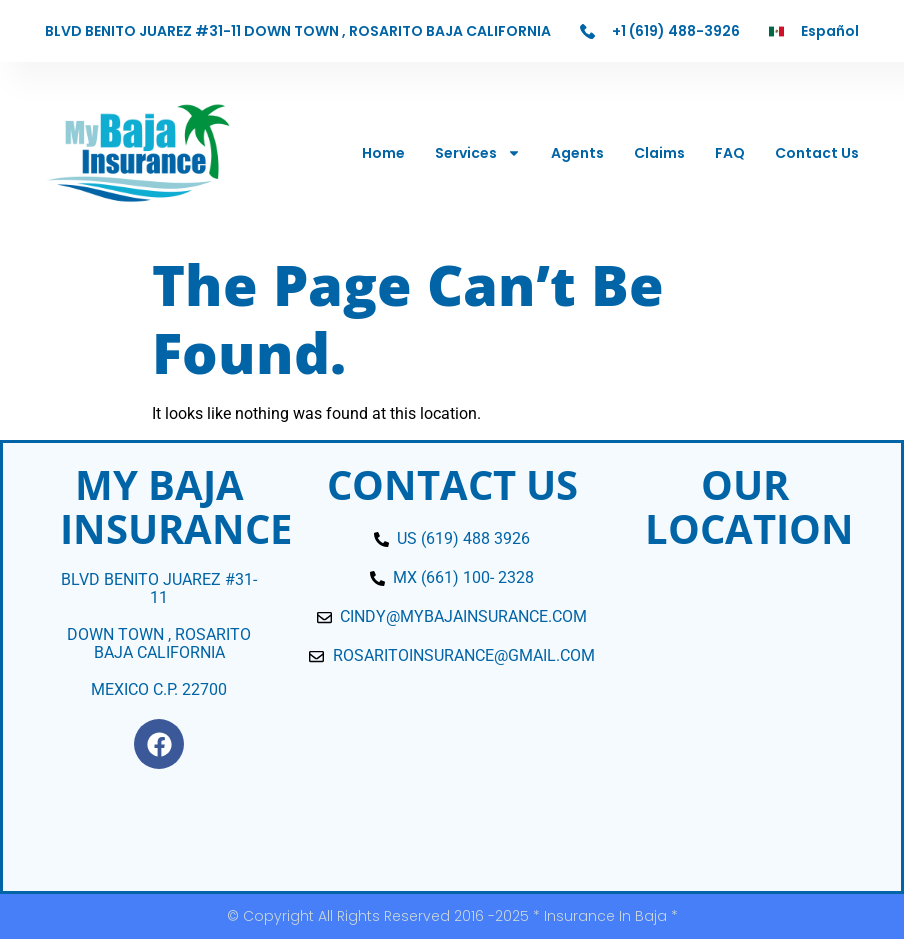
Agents (577, 153)
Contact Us (817, 153)
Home (383, 153)
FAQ (730, 153)
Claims (659, 153)
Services (478, 153)
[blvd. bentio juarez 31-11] (745, 721)
